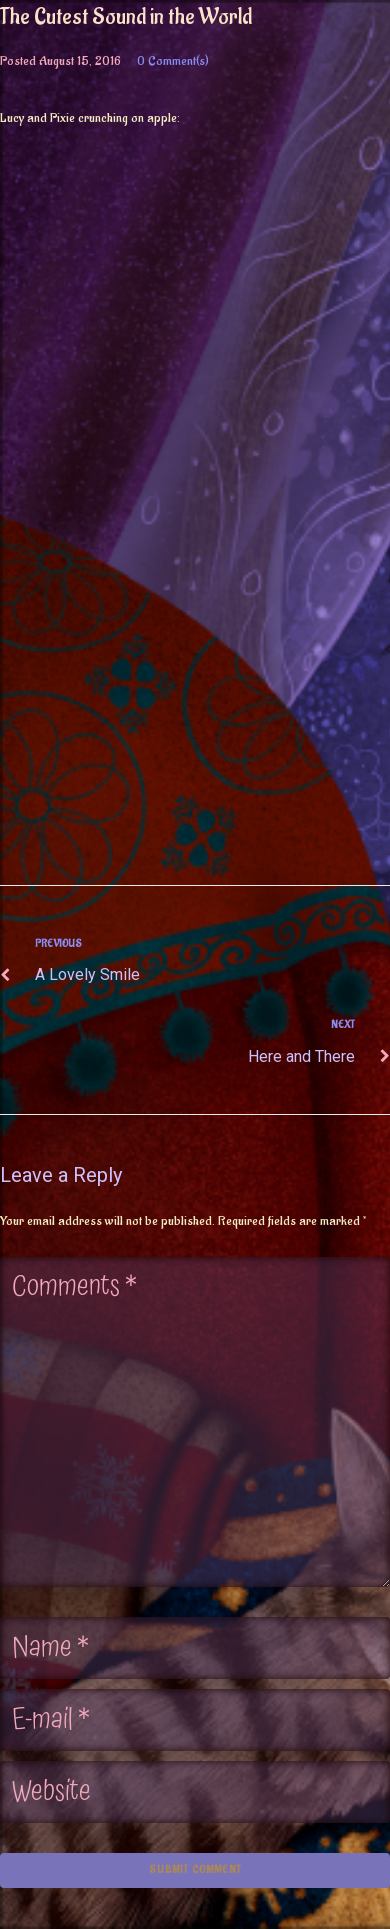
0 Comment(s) (173, 60)
